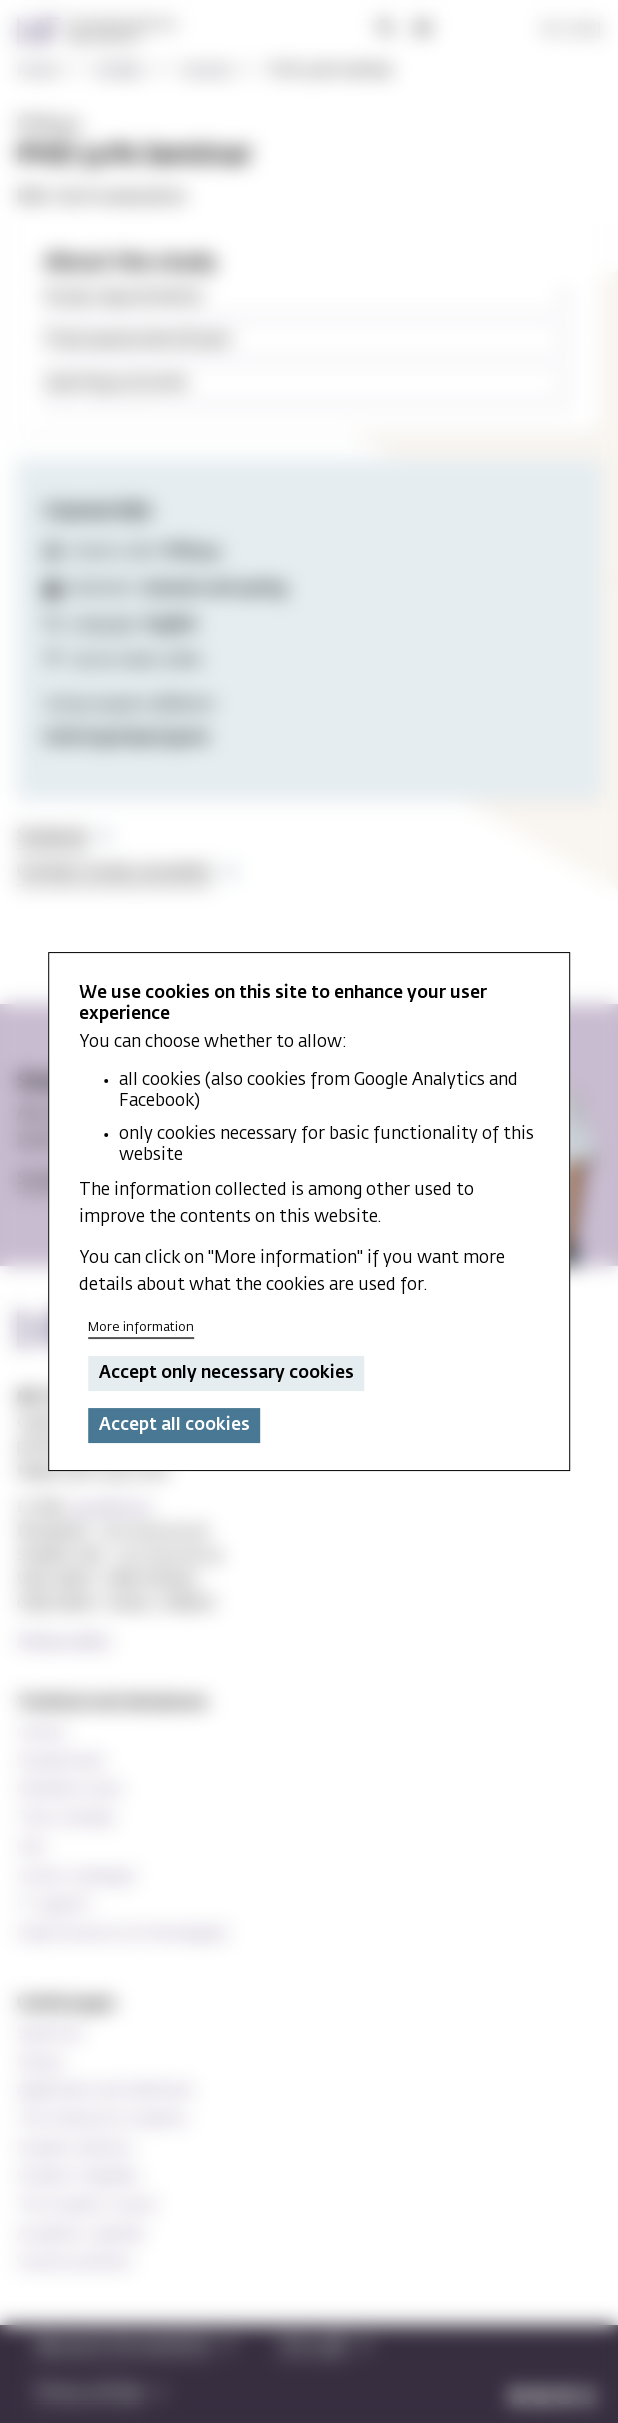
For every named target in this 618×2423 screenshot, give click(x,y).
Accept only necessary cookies (226, 1373)
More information (141, 1328)
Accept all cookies (174, 1425)
